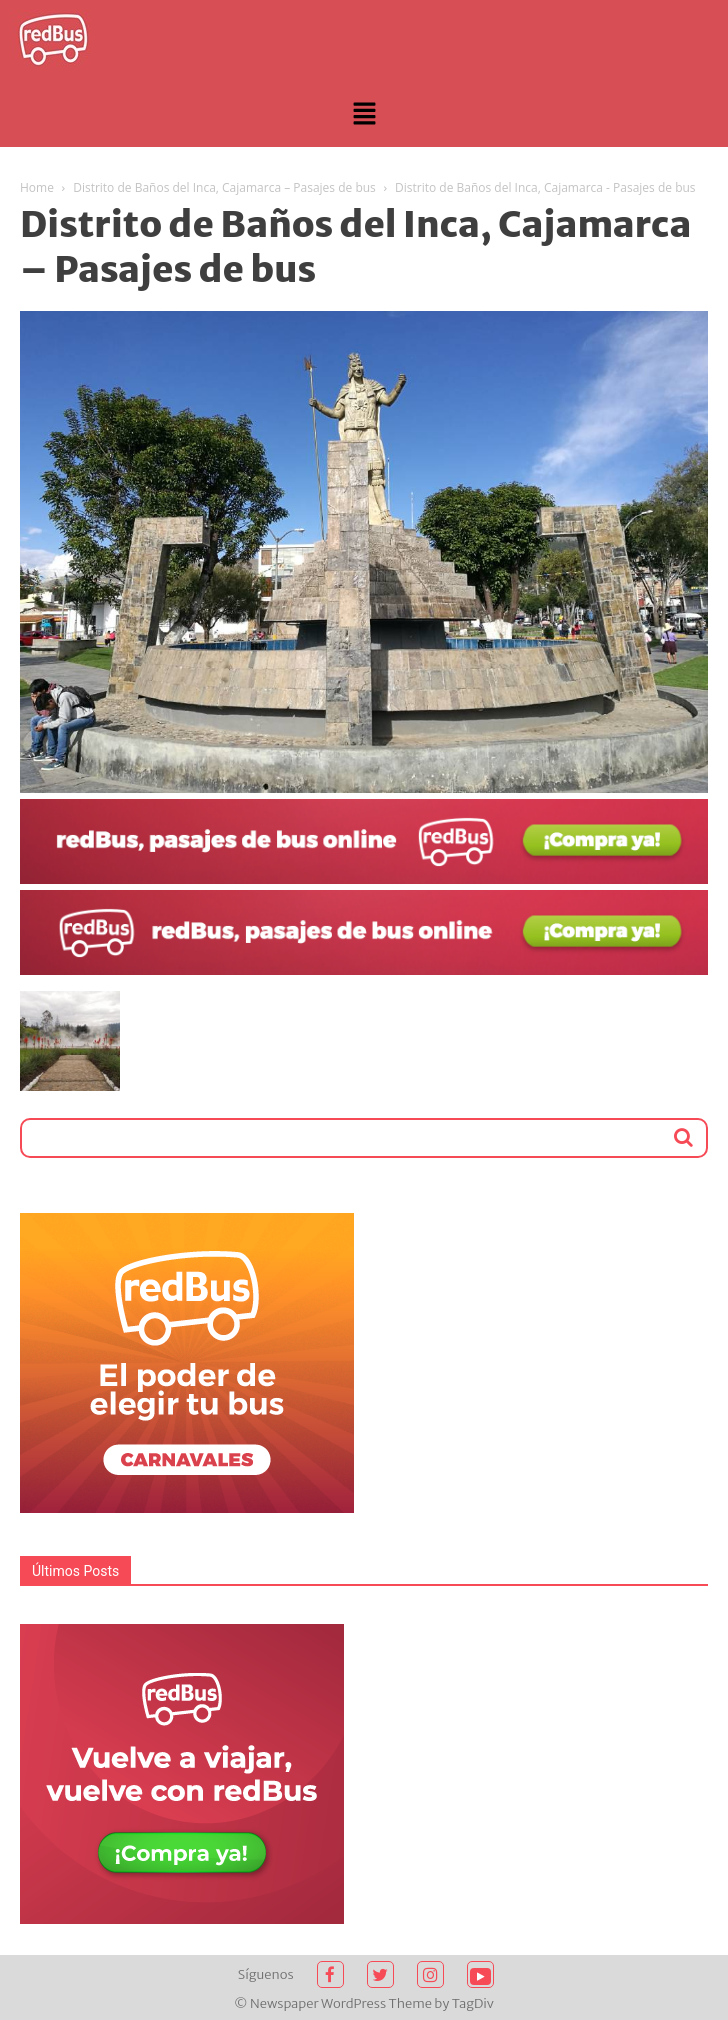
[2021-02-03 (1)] (364, 970)
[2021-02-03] (364, 879)
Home (37, 187)
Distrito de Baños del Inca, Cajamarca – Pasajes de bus (224, 187)
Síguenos (266, 1974)
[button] (364, 115)
